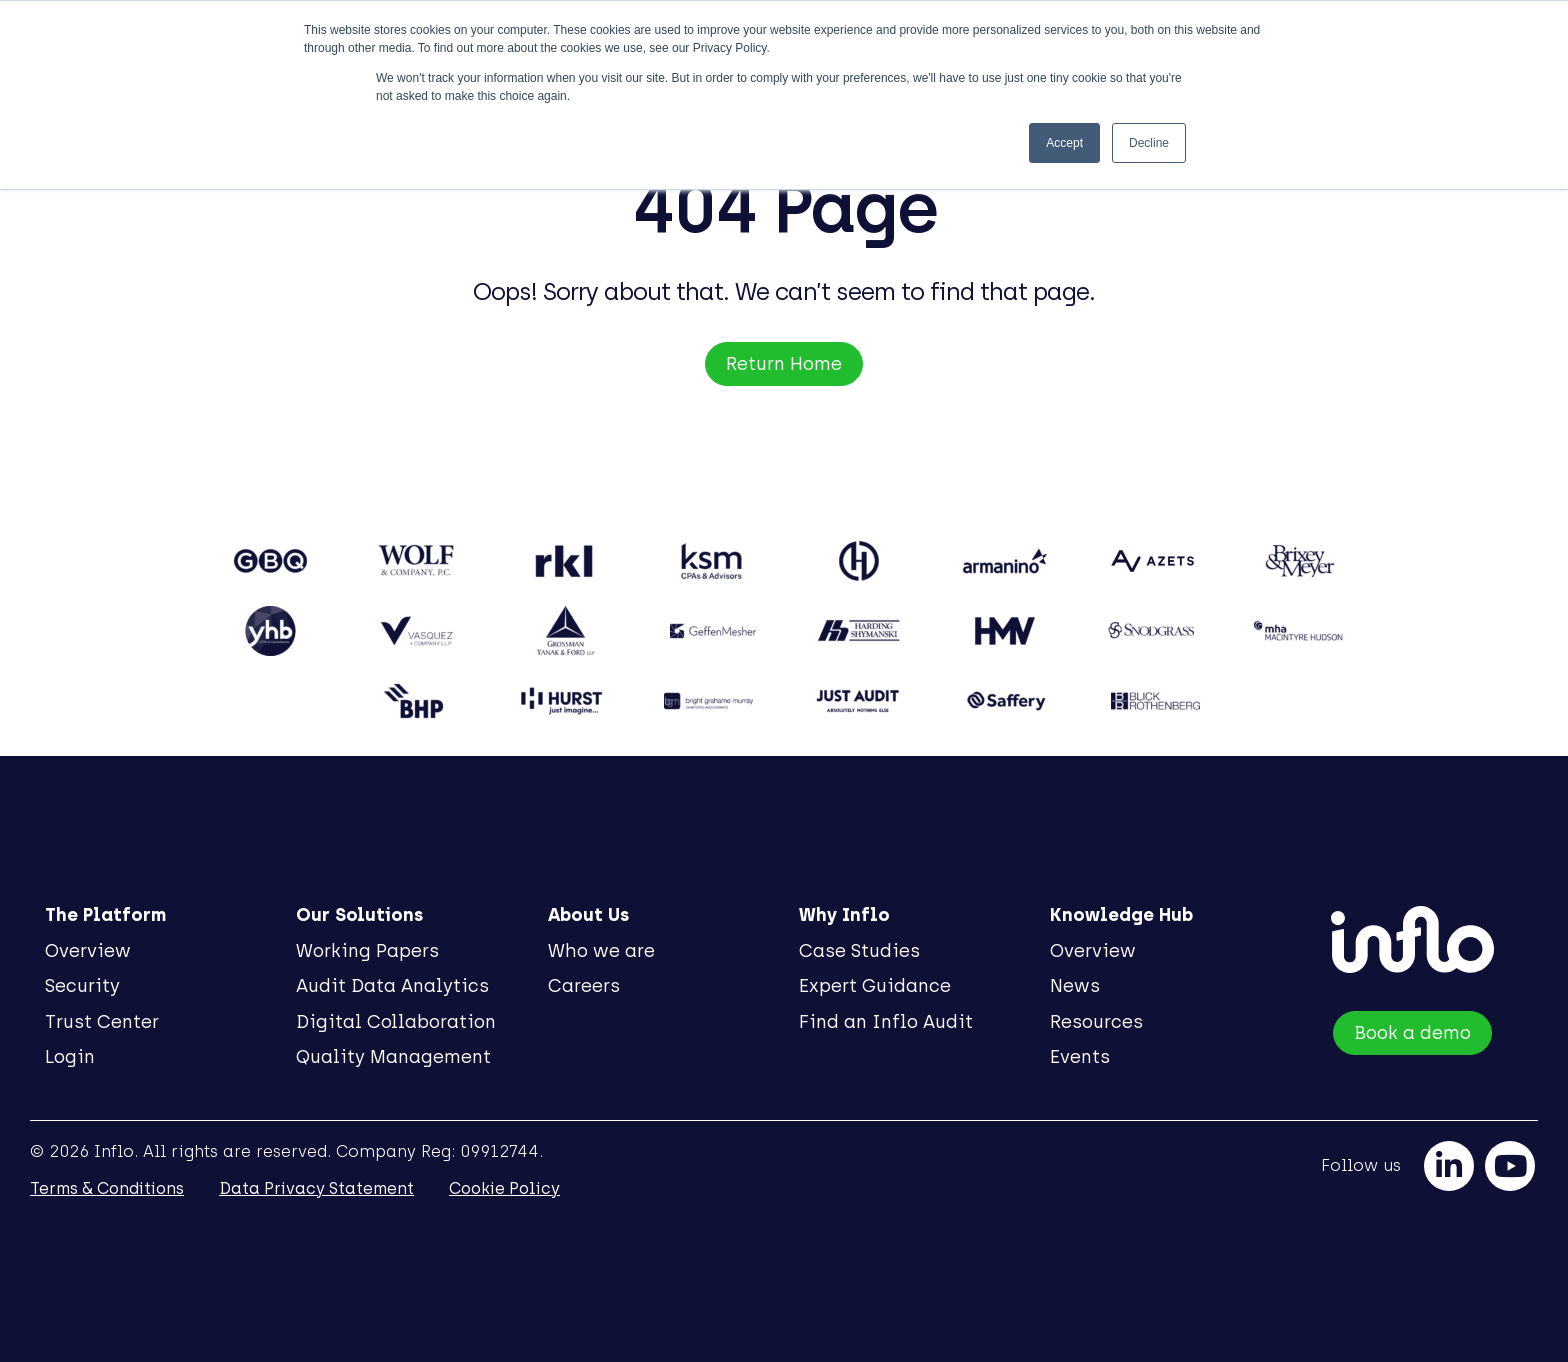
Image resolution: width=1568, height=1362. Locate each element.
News (1075, 986)
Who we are (601, 951)
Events (1080, 1057)
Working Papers (367, 951)
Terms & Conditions (107, 1188)
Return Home (784, 364)
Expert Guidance (875, 986)
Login (70, 1057)
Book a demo (1412, 1033)
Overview (88, 951)
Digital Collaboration (396, 1022)
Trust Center (102, 1022)
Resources (1096, 1022)
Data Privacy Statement (316, 1188)
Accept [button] (1064, 143)
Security (82, 986)
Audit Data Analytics (392, 986)
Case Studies (859, 951)
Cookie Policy (504, 1188)
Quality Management (393, 1057)
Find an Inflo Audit (886, 1022)
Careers (584, 986)
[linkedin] (1449, 1166)
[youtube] (1510, 1166)
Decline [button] (1149, 143)
